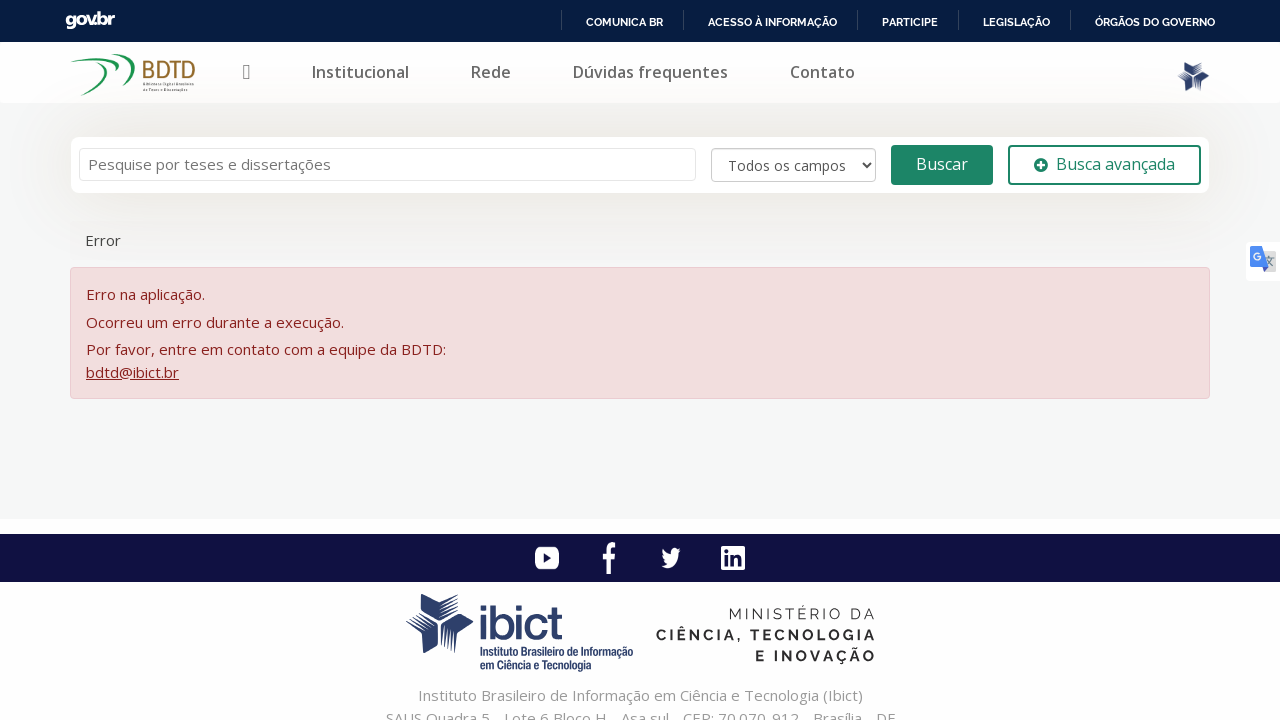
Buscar (942, 164)
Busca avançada (1104, 164)
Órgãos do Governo (1155, 22)
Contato (822, 72)
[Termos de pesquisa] (387, 164)
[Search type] (793, 165)
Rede (491, 72)
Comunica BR (624, 22)
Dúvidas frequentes (650, 72)
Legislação (1016, 22)
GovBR (90, 20)
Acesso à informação (772, 22)
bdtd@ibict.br (132, 372)
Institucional (360, 72)
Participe (910, 22)
